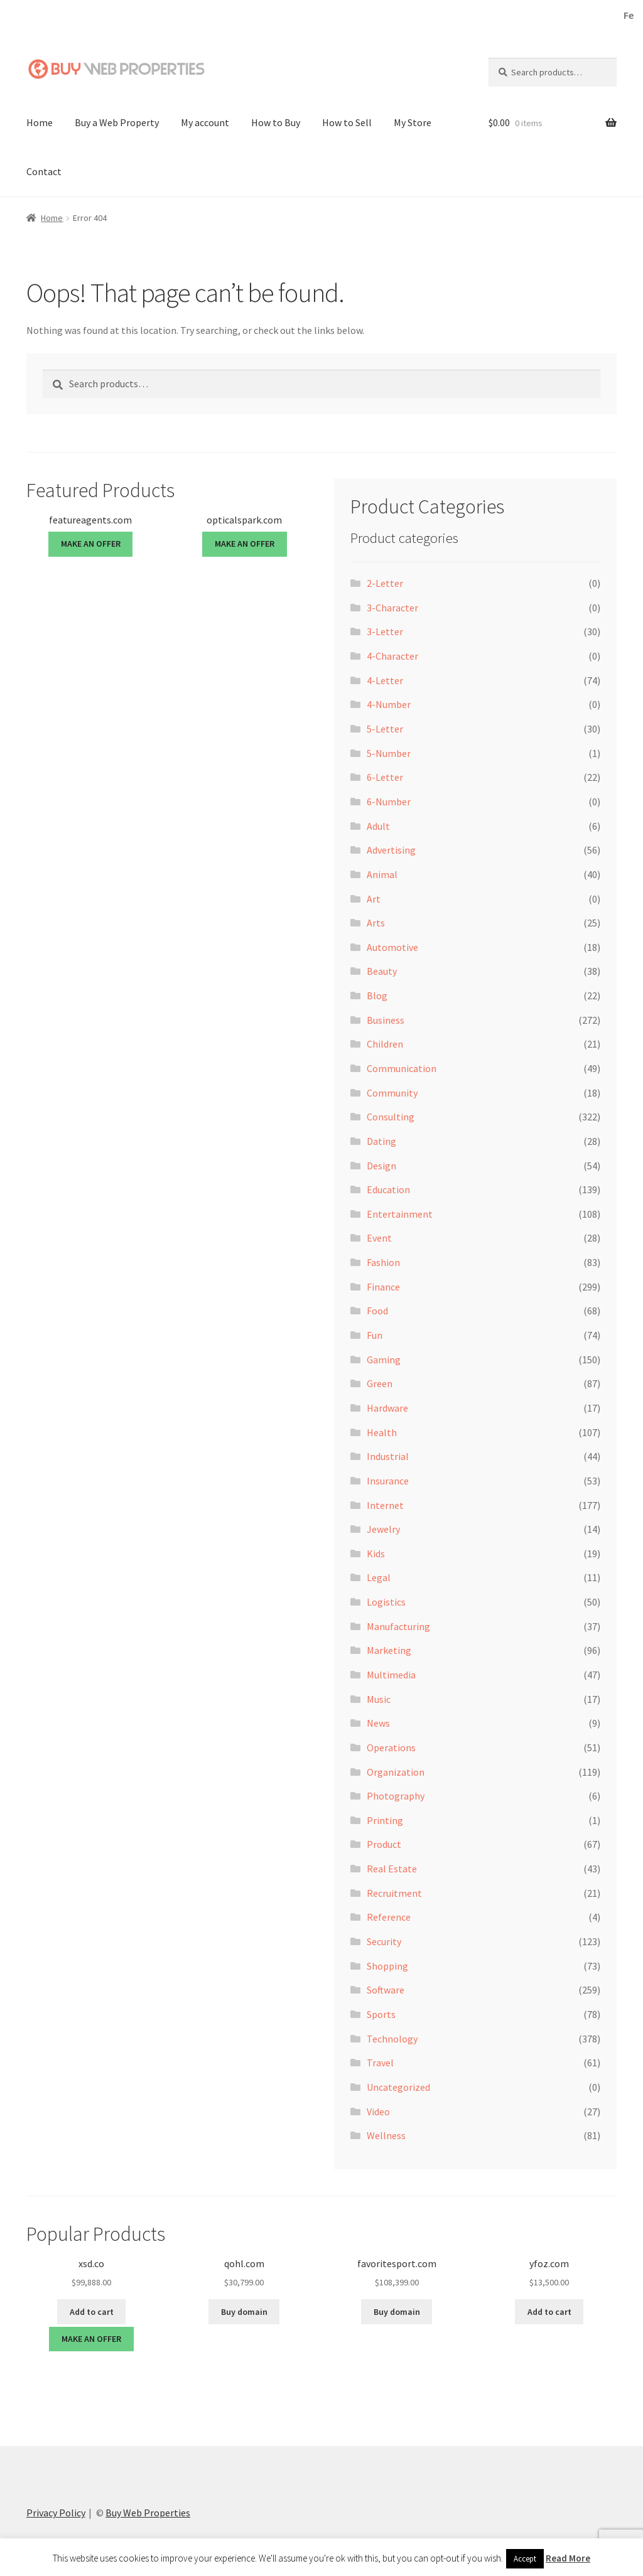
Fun (374, 1334)
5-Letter (385, 728)
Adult (378, 824)
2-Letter (385, 582)
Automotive (392, 946)
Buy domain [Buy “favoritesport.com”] (397, 2311)
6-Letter (385, 776)
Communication (401, 1067)
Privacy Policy (55, 2512)
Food (377, 1310)
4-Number (389, 703)
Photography (395, 1795)
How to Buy (275, 121)
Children (385, 1043)
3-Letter (385, 631)
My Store (412, 121)
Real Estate (392, 1868)
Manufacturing (398, 1625)
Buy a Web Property (117, 121)
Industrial (388, 1455)
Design (381, 1164)
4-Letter (385, 680)
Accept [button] (525, 2558)
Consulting (390, 1116)
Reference (389, 1916)
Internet (385, 1504)
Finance (383, 1286)
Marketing (389, 1649)
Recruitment (394, 1892)
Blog (377, 995)
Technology (392, 2037)
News (378, 1722)
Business (385, 1019)
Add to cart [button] (92, 2311)
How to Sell (347, 121)
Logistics (386, 1601)
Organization (395, 1770)
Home (39, 121)
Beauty (382, 970)
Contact (44, 170)
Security (384, 1941)
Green (379, 1383)
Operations (391, 1747)
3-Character (392, 607)
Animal (382, 873)
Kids (376, 1553)
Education (388, 1189)
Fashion (383, 1261)
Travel (380, 2062)
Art (374, 897)
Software (385, 1989)
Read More (568, 2558)
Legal (379, 1576)
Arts (376, 922)
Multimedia (391, 1674)
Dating (381, 1140)
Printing (385, 1819)
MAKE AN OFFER (91, 543)
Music (379, 1698)
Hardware (387, 1407)
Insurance (388, 1480)
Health (382, 1431)
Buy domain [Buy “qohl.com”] (244, 2311)
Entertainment (400, 1213)
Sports (381, 2013)
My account (205, 121)
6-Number (389, 801)
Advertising (391, 849)
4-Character (392, 655)
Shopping (387, 1965)
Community (392, 1091)
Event (379, 1237)
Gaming (384, 1359)
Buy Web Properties (147, 2512)
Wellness (386, 2134)
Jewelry (383, 1528)
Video (378, 2110)
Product (384, 1843)
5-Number (389, 752)
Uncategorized (398, 2086)
